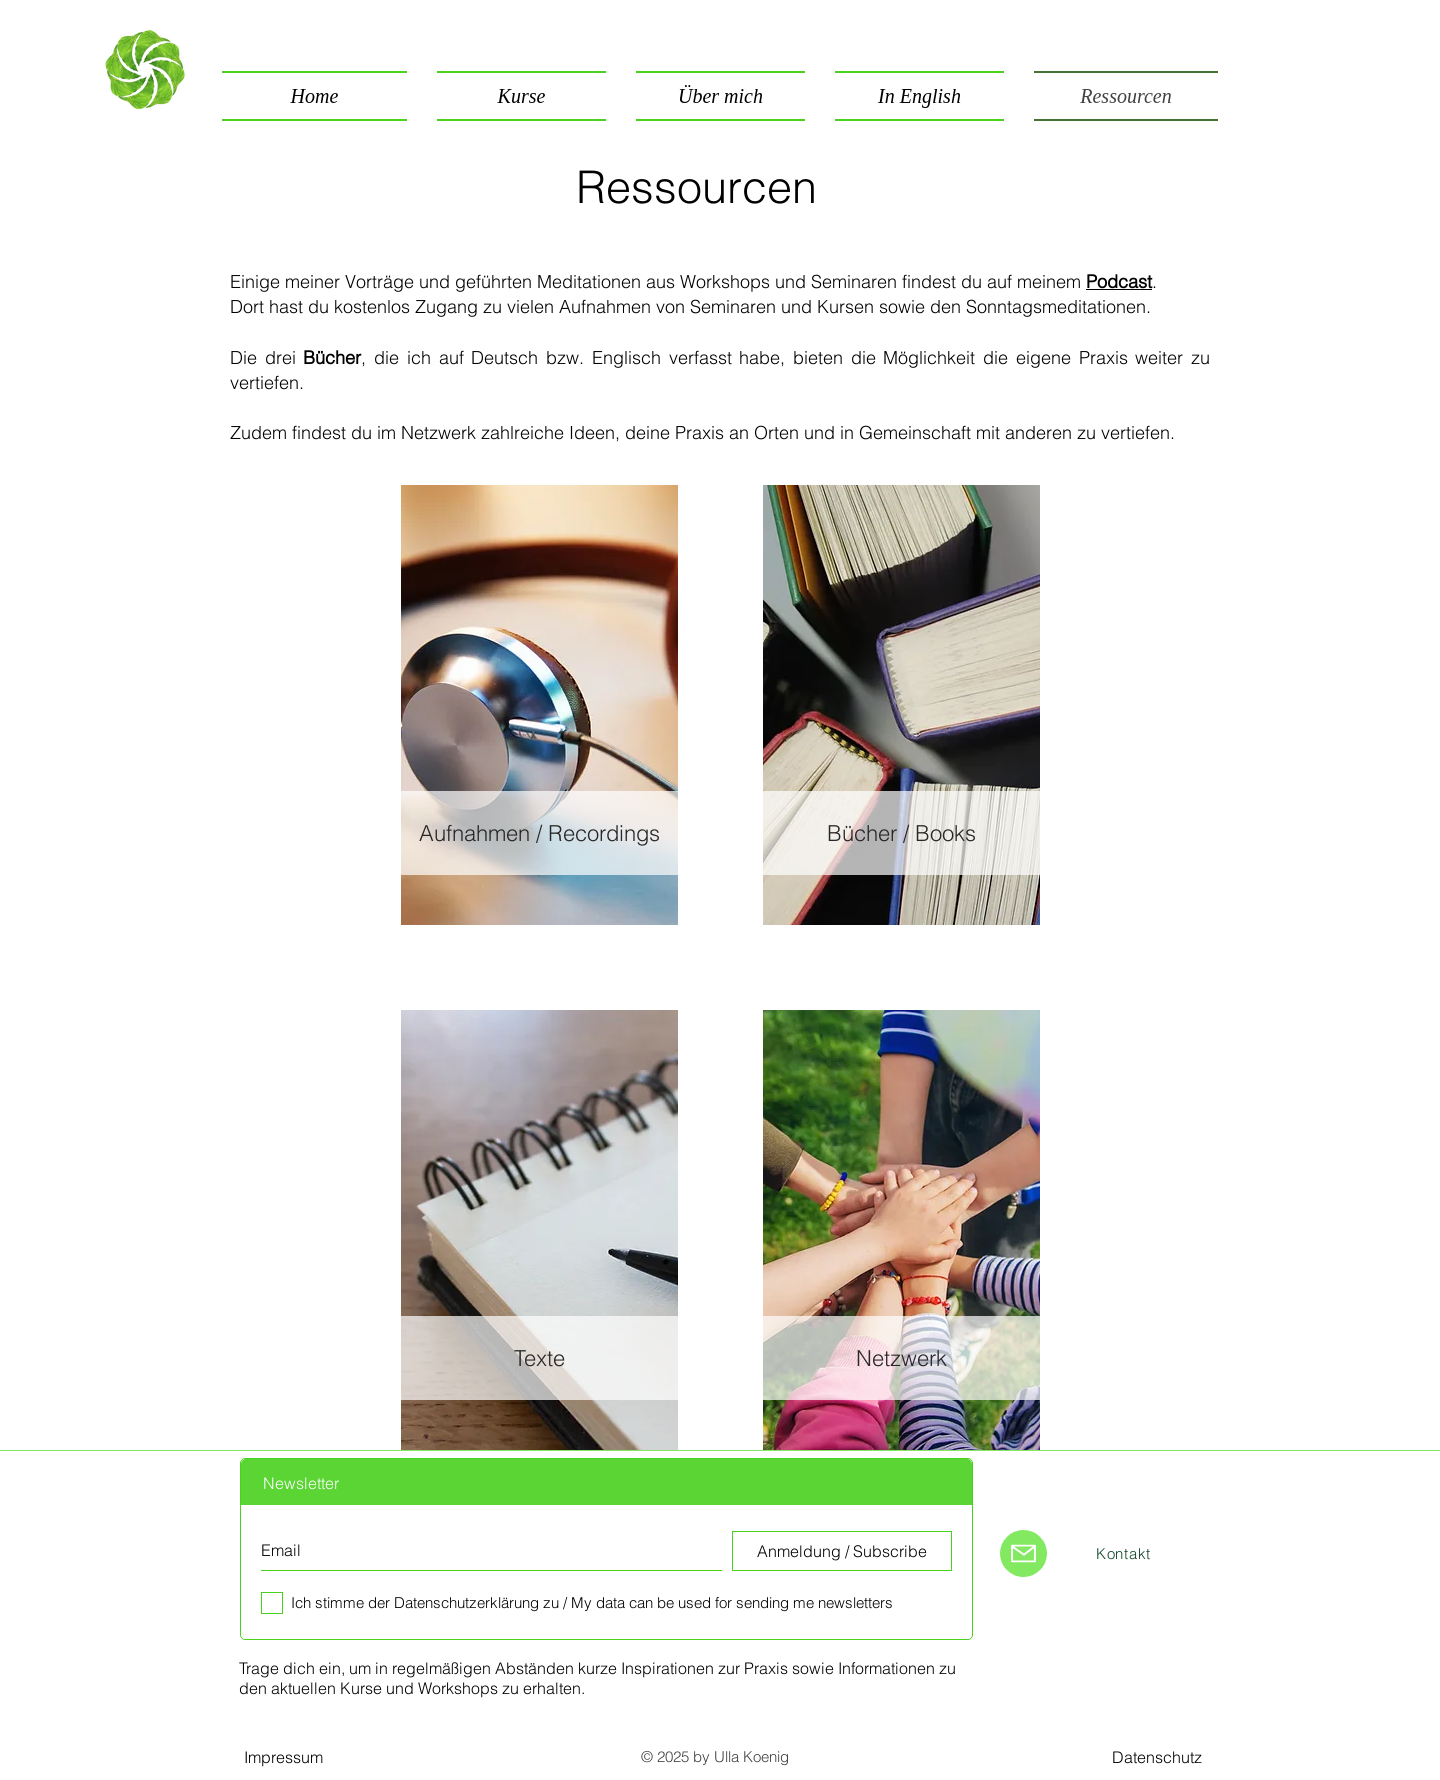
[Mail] (1023, 1553)
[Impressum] (283, 1757)
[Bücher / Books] (901, 833)
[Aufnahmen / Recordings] (539, 833)
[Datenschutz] (1157, 1757)
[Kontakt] (1123, 1553)
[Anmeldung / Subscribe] (842, 1551)
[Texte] (539, 1358)
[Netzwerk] (901, 1358)
